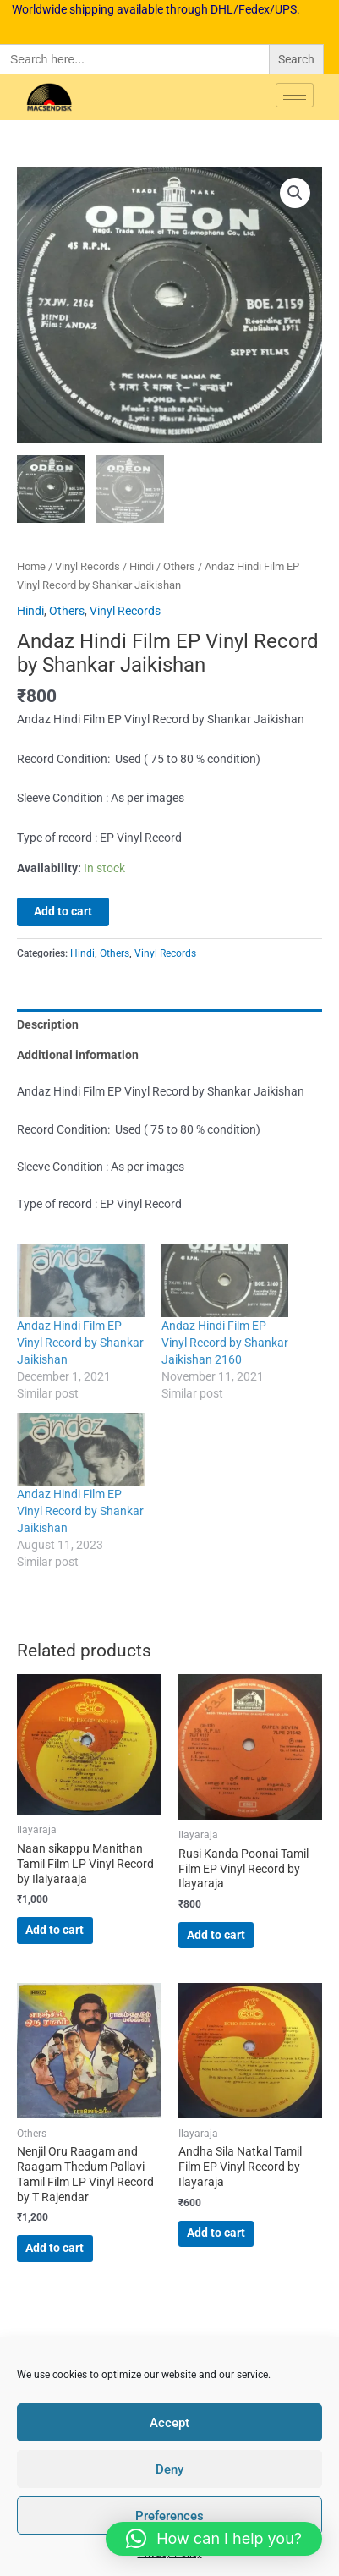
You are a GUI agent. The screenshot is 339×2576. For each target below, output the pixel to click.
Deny (169, 2469)
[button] (295, 193)
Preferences (169, 2516)
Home (31, 567)
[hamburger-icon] (295, 95)
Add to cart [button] (54, 1931)
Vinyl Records (87, 567)
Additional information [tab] (78, 1056)
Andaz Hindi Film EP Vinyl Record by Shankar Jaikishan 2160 (224, 1343)
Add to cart (63, 913)
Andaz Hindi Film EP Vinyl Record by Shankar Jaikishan (80, 1343)
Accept (169, 2422)
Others (179, 567)
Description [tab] (48, 1025)
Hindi (141, 567)
